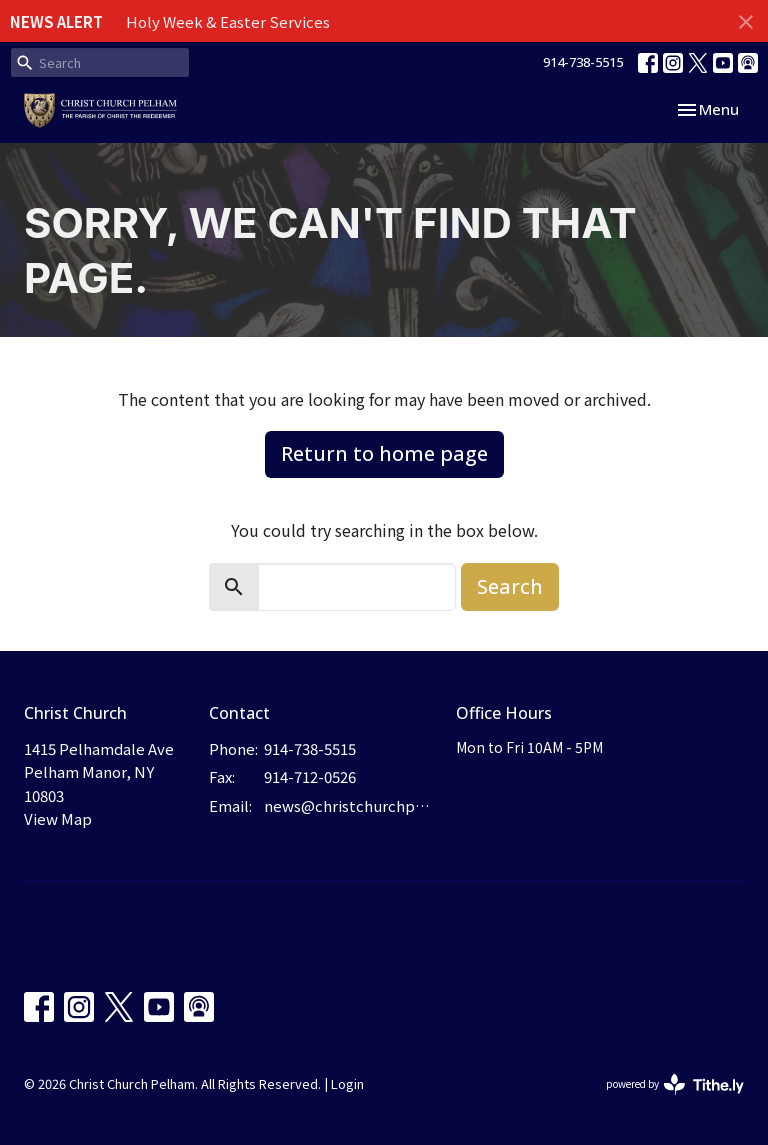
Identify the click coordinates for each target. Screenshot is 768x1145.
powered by (675, 1084)
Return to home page (384, 453)
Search (510, 586)
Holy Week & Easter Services (228, 21)
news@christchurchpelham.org (350, 805)
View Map (58, 818)
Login (347, 1083)
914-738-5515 (583, 62)
